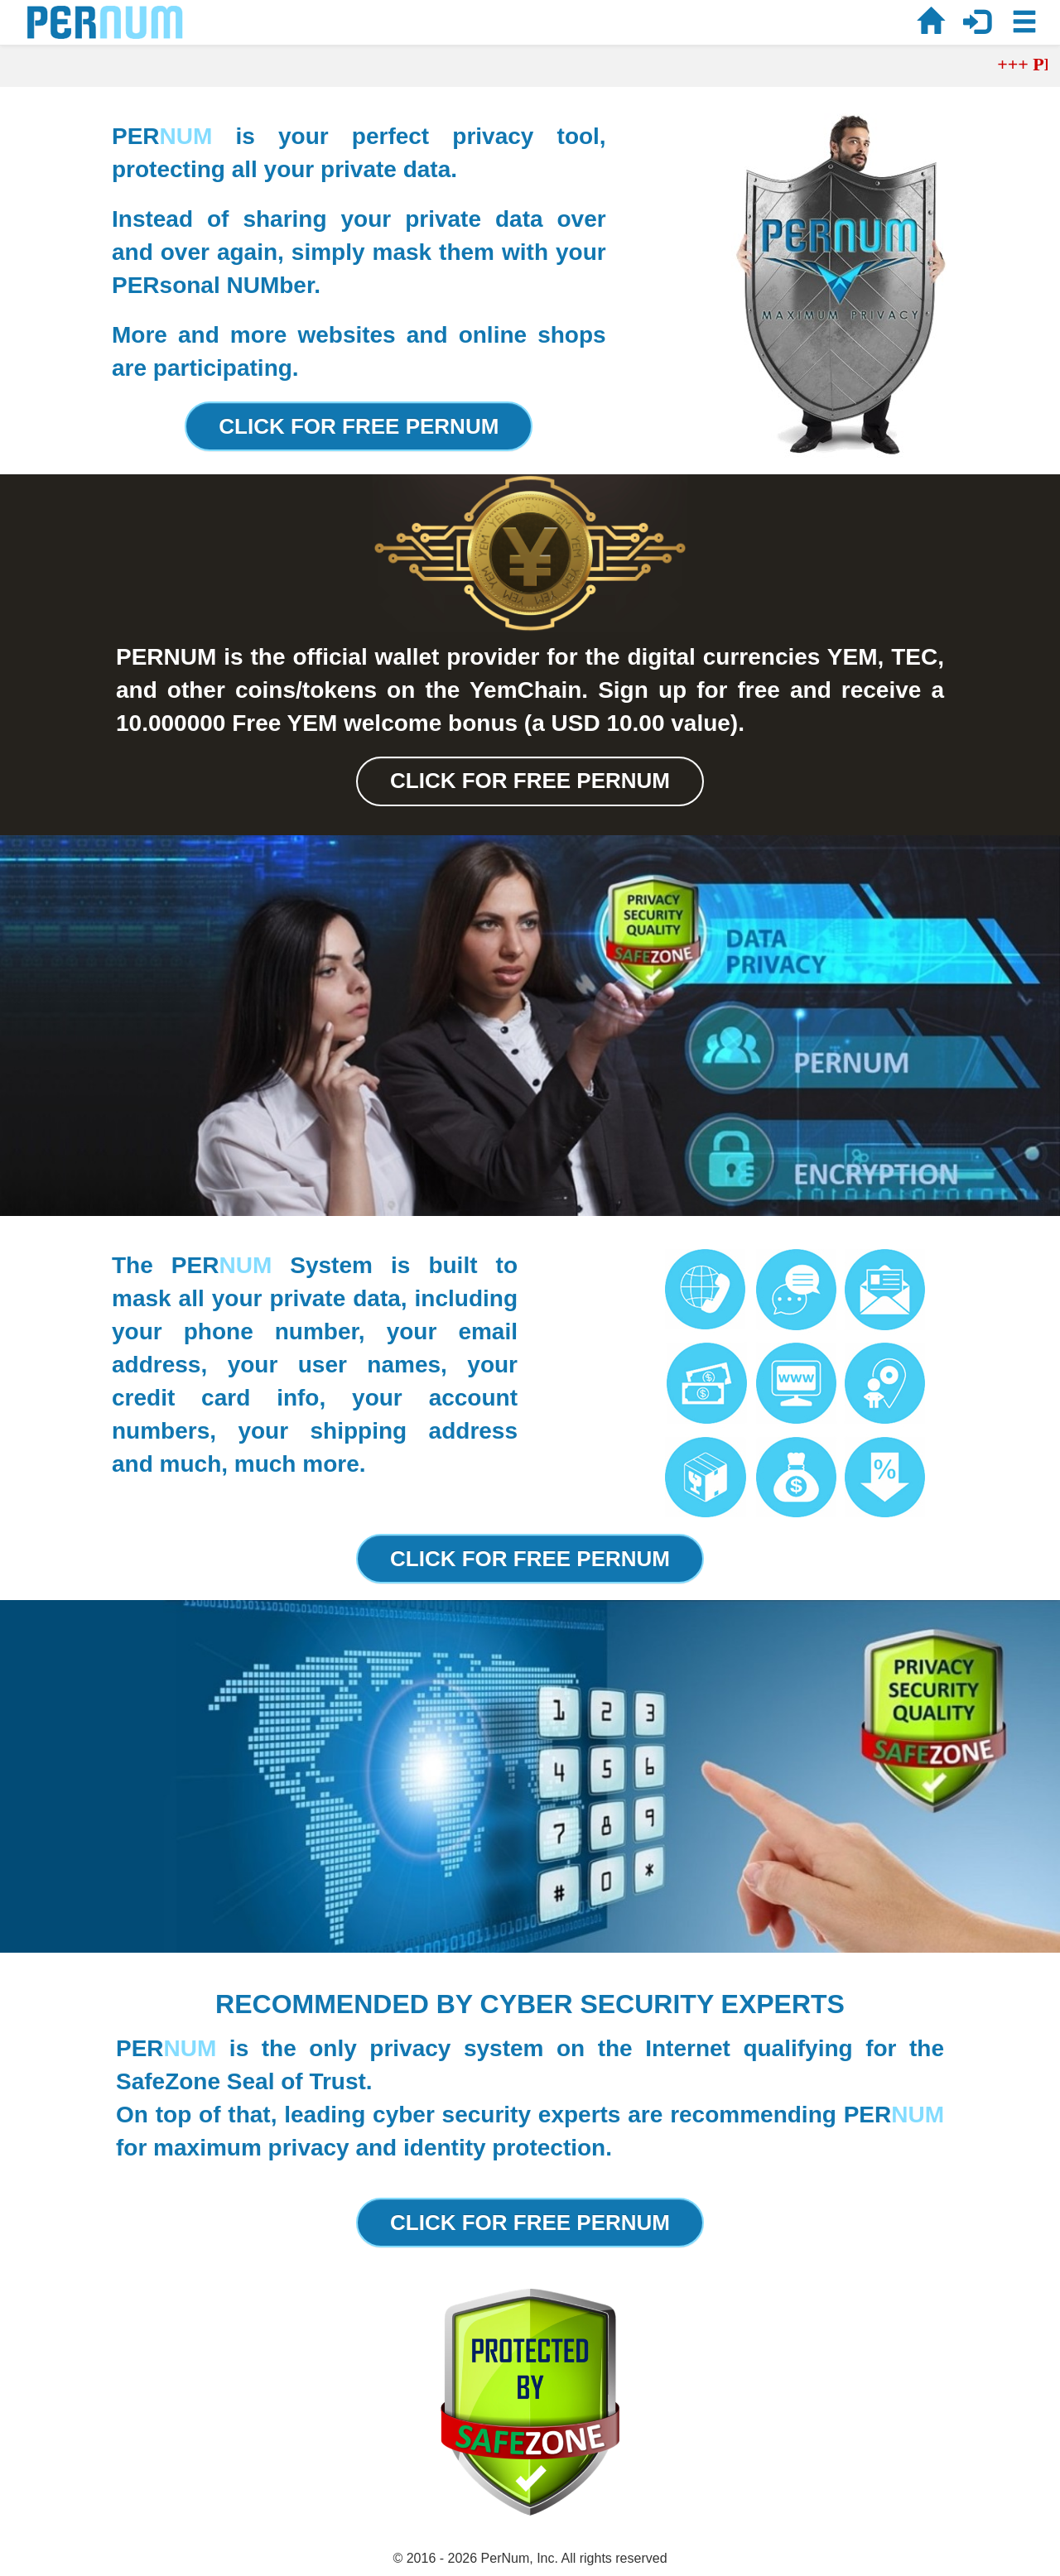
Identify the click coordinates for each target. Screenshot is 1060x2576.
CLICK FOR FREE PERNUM (359, 426)
